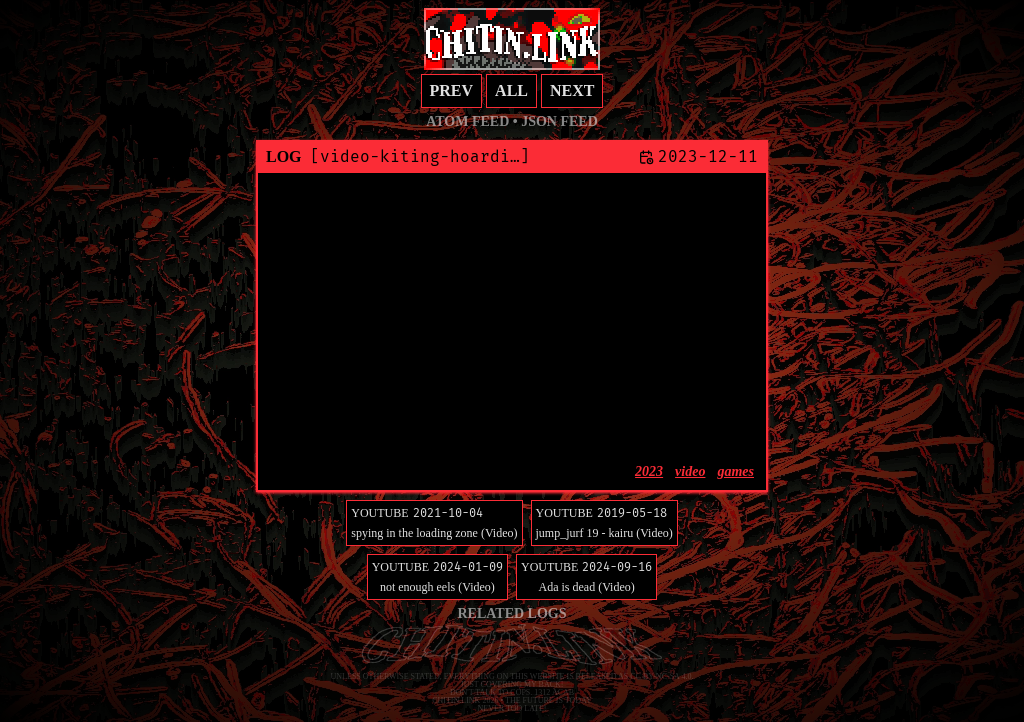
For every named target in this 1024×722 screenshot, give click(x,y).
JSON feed (559, 121)
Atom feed (467, 121)
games (735, 471)
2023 (649, 471)
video (690, 471)
